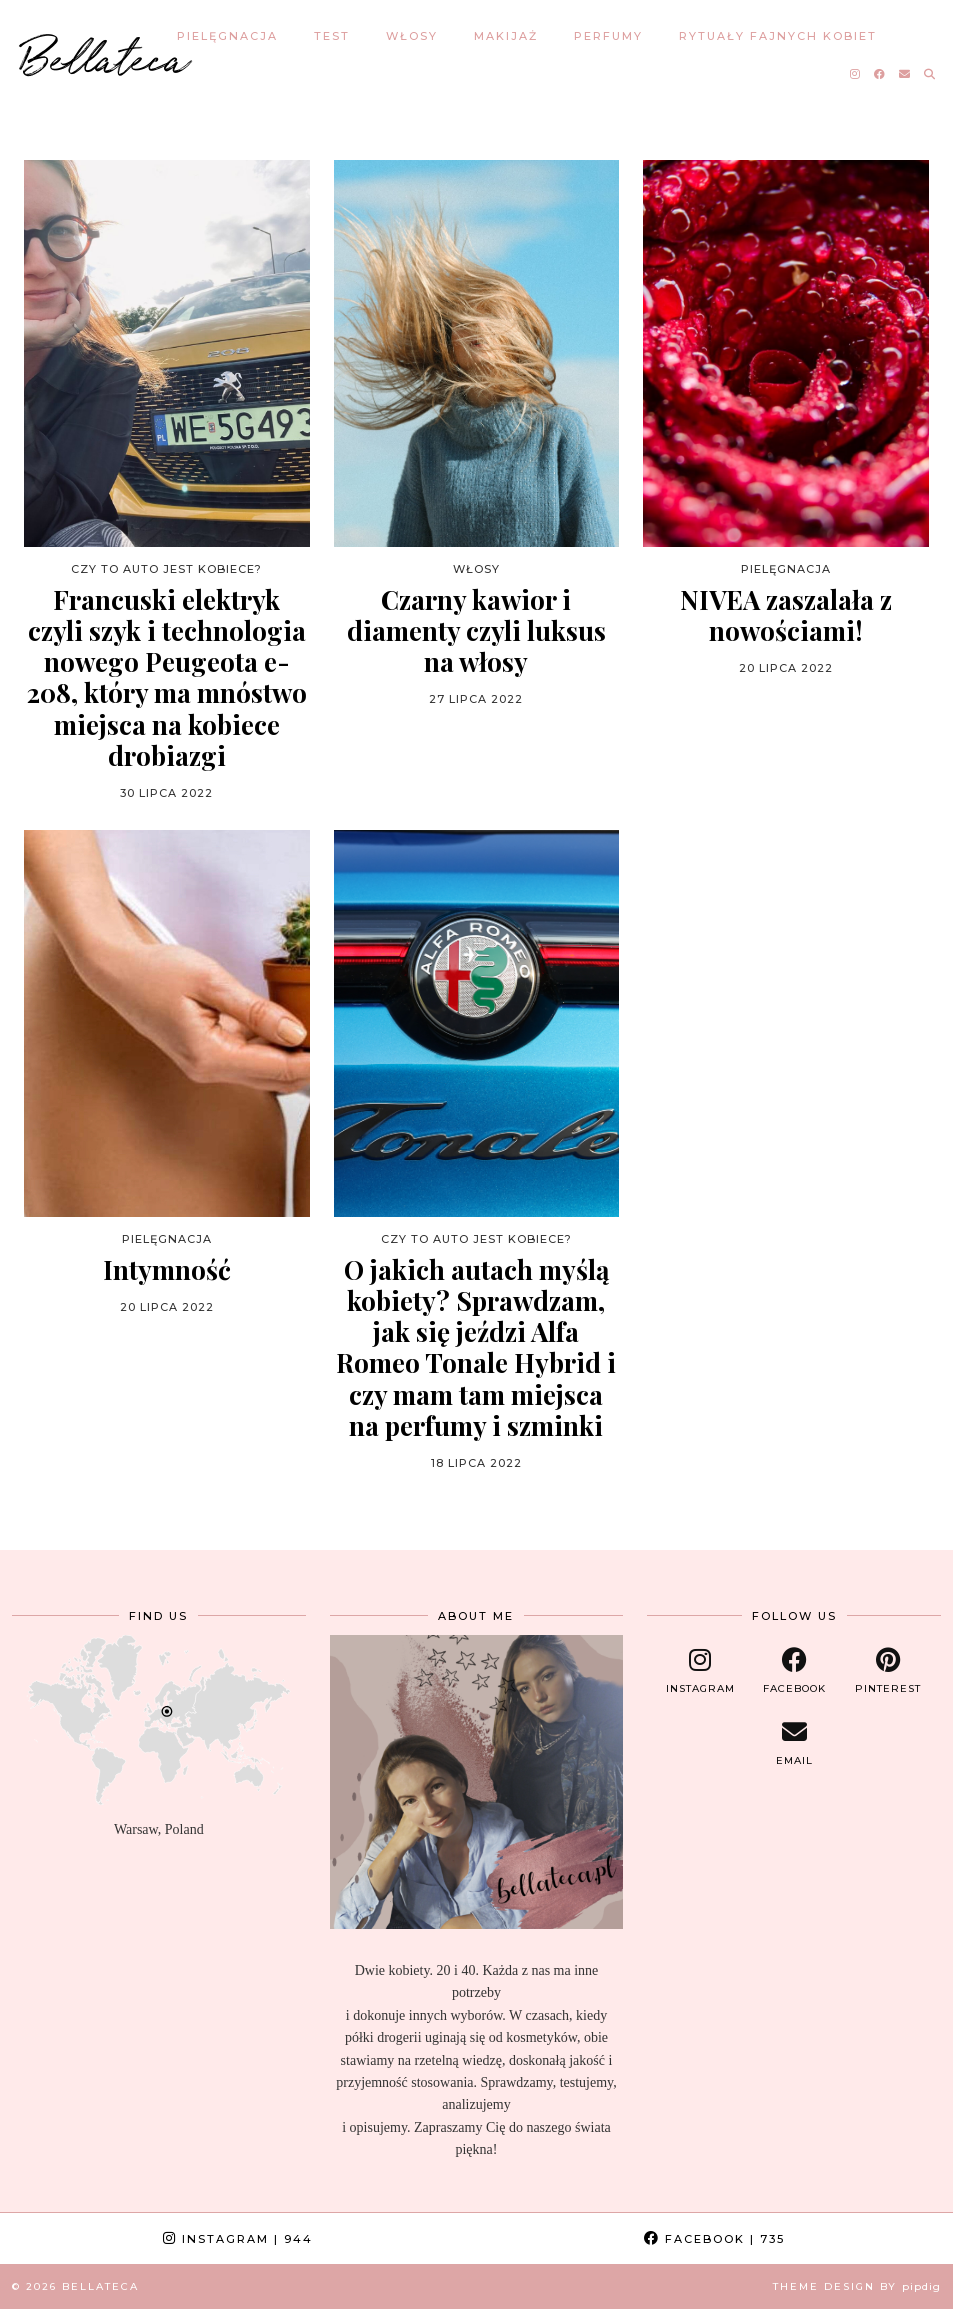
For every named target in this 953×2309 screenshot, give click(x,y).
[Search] (930, 74)
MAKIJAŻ (506, 36)
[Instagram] (856, 74)
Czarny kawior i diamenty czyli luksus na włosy (476, 631)
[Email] (905, 74)
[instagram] (700, 1671)
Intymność (167, 1269)
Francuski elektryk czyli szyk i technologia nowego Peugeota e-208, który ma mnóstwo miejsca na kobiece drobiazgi (167, 677)
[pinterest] (888, 1671)
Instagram (238, 2239)
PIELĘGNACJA (227, 36)
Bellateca (106, 55)
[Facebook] (880, 74)
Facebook (714, 2239)
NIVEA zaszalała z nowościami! (786, 615)
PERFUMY (608, 36)
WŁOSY (412, 36)
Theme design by (857, 2286)
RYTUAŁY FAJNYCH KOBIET (778, 36)
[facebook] (794, 1671)
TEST (332, 36)
